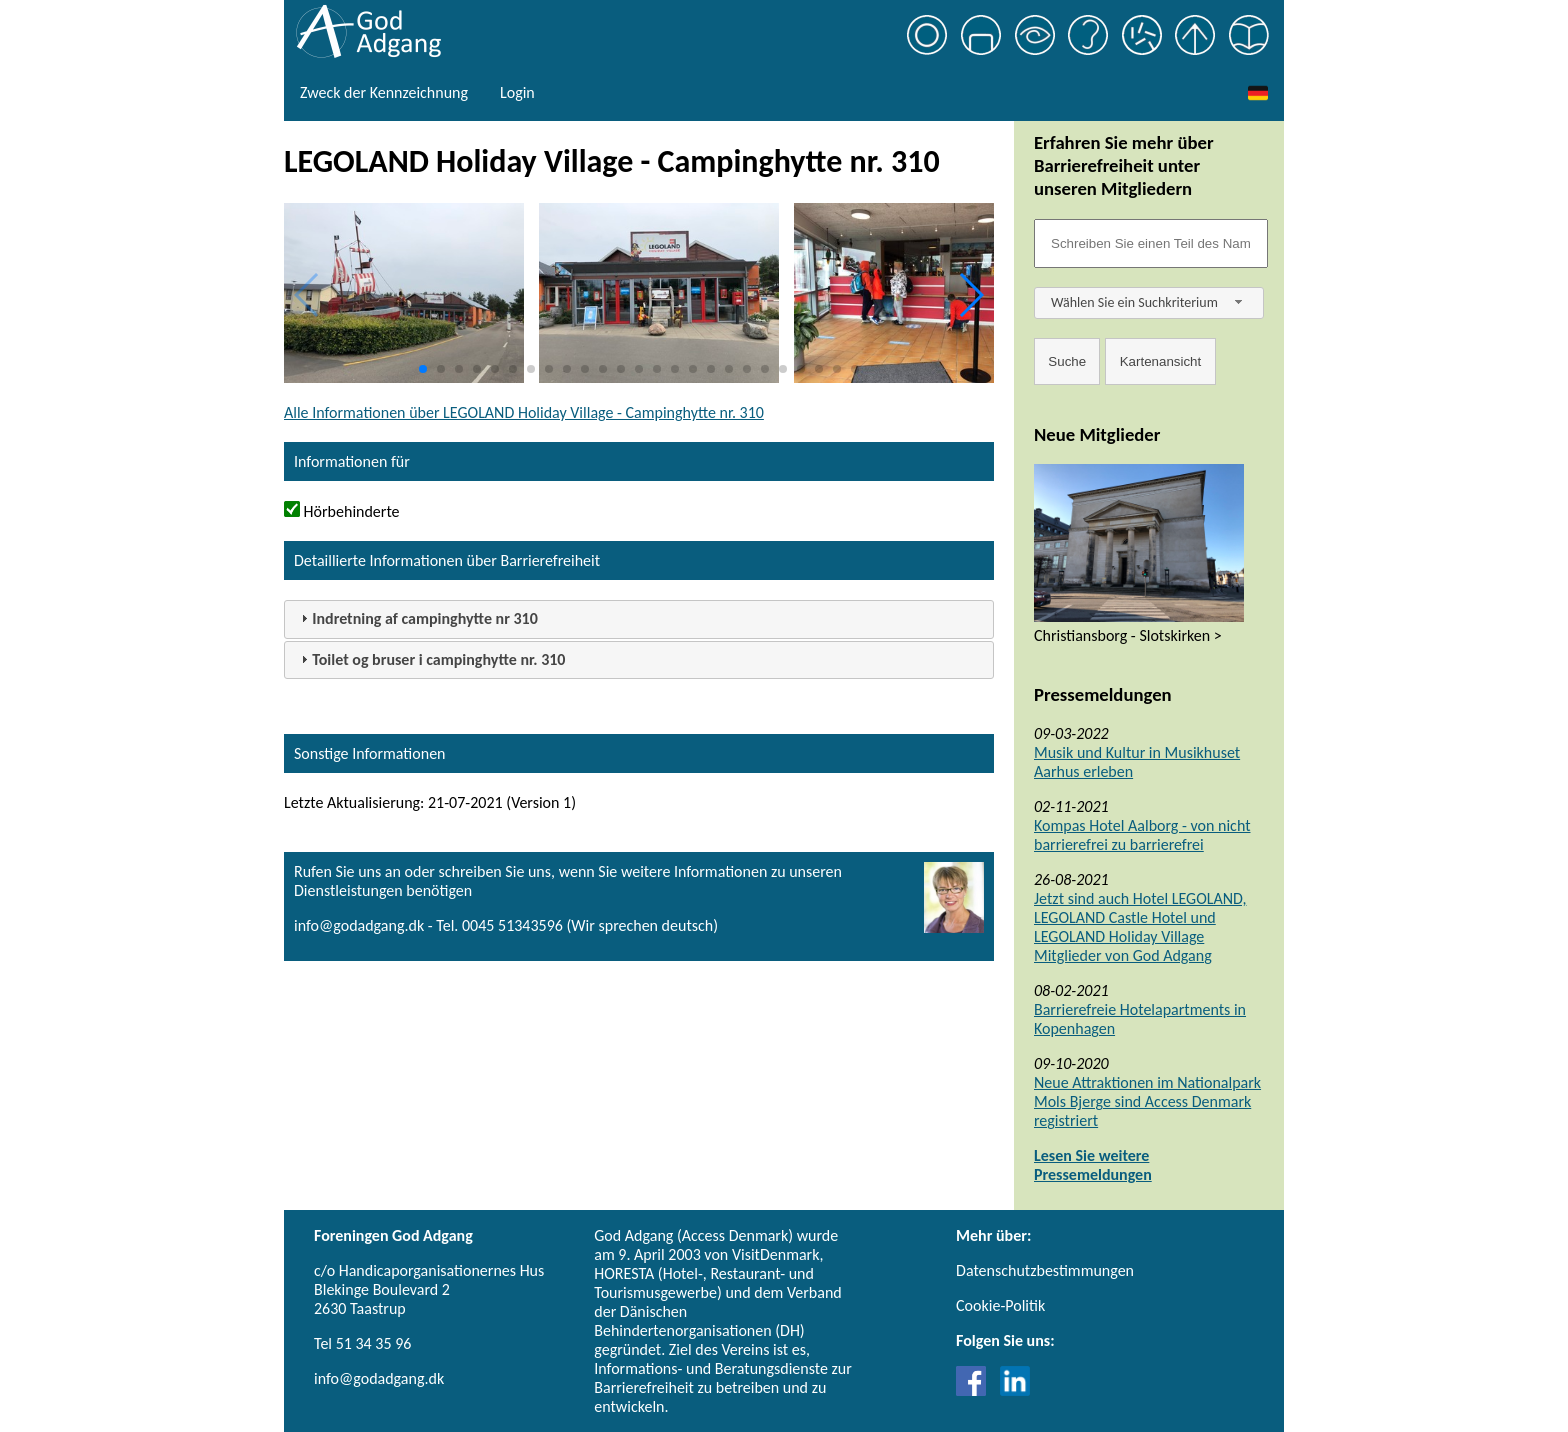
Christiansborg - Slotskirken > (1128, 635)
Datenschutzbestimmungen (1045, 1270)
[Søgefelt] (1151, 243)
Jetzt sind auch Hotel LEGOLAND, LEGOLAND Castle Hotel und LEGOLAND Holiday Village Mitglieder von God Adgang (1140, 927)
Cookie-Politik (1000, 1305)
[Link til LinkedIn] (1015, 1390)
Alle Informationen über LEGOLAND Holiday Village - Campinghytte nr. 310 (524, 412)
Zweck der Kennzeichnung (384, 92)
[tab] (639, 619)
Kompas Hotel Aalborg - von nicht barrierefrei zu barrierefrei (1142, 835)
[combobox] (1149, 303)
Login (517, 92)
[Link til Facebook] (976, 1390)
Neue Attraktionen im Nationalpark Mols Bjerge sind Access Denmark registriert (1147, 1101)
